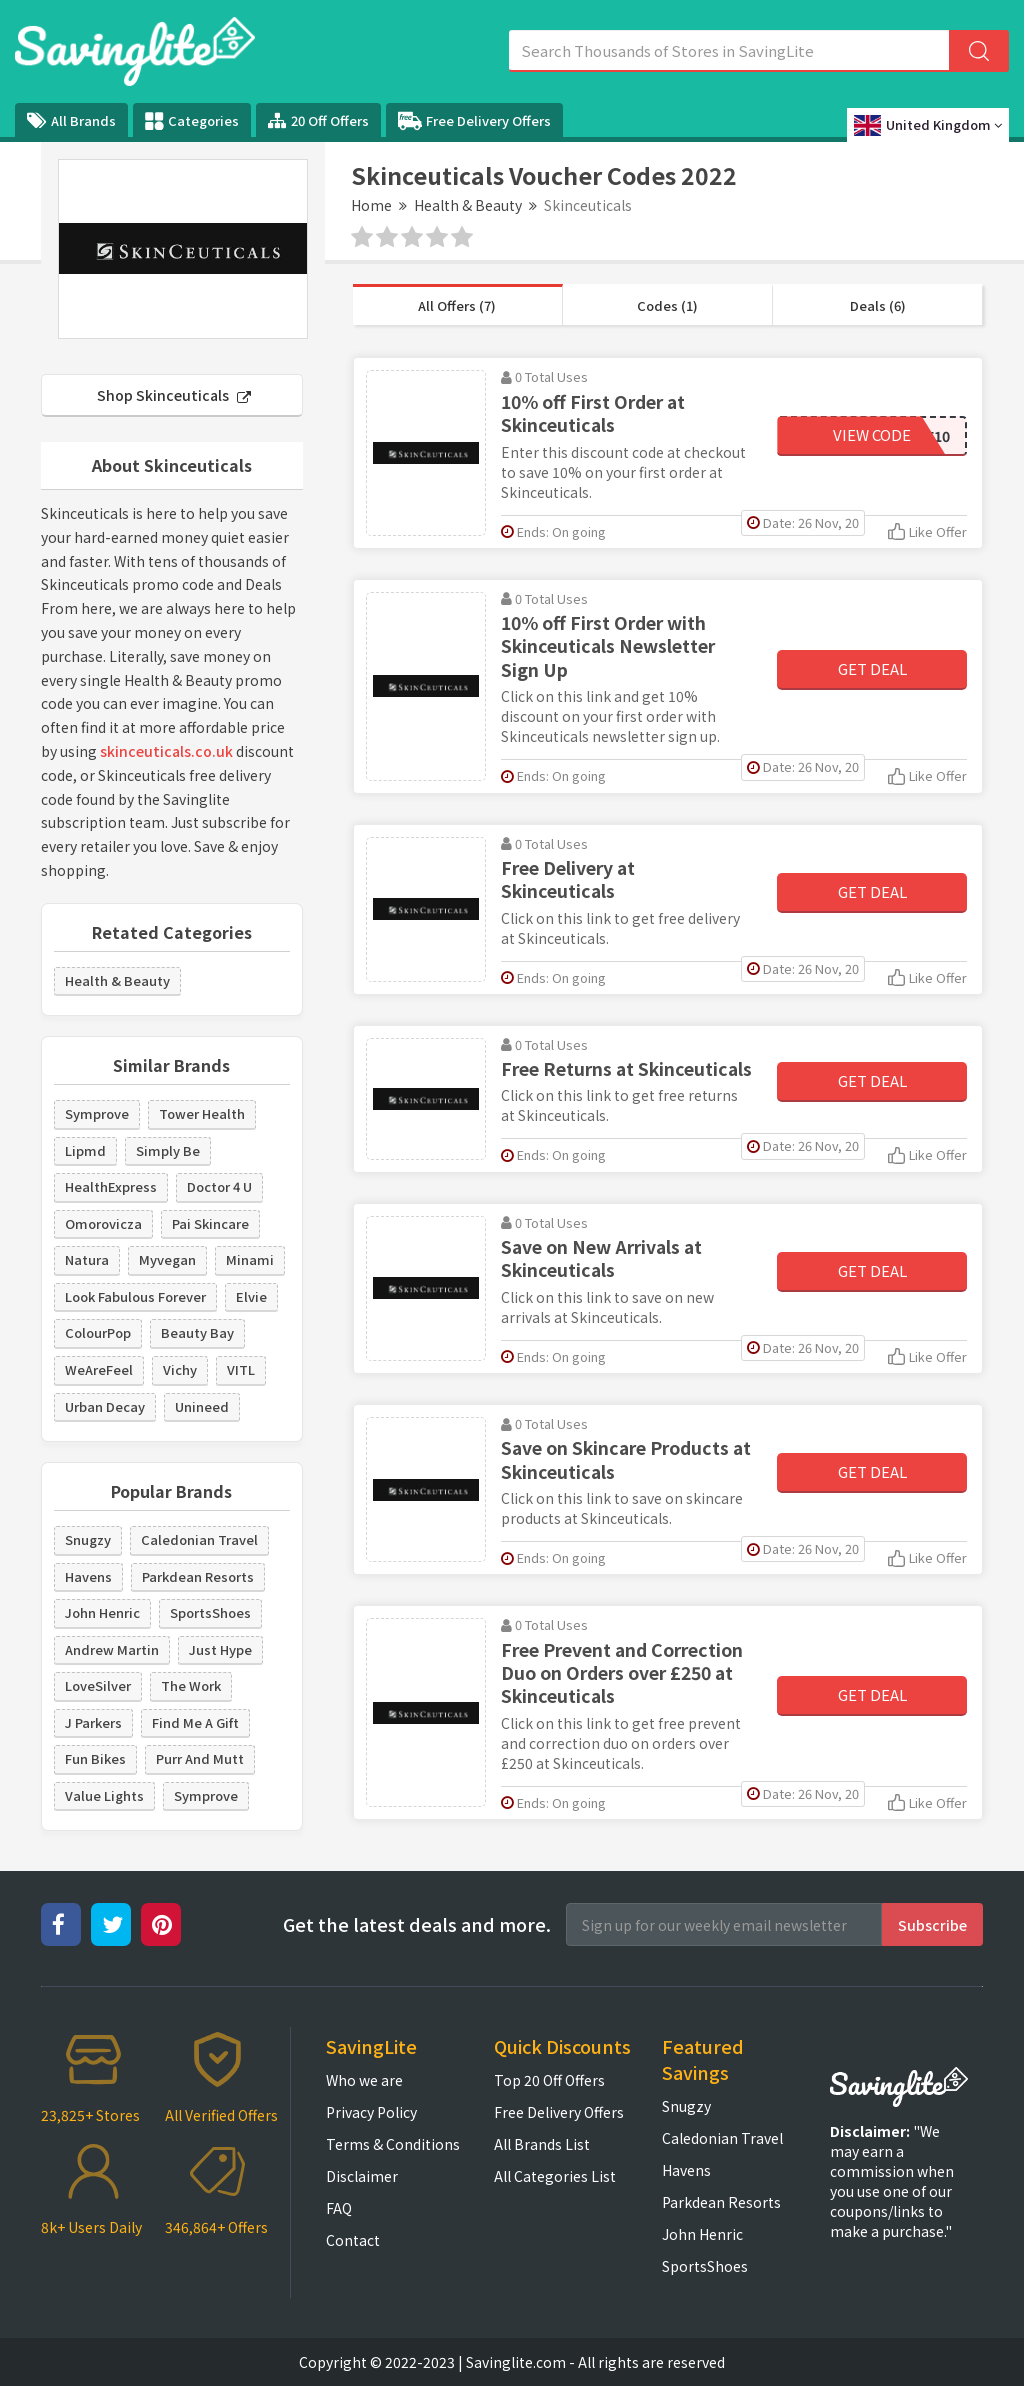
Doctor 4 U (219, 1186)
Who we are (364, 2080)
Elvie (251, 1296)
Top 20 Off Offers (549, 2080)
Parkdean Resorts (198, 1576)
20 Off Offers (318, 120)
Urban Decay (105, 1406)
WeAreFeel (99, 1369)
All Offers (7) (457, 305)
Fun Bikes (95, 1758)
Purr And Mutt (200, 1758)
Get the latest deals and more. (417, 1924)
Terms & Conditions (393, 2144)
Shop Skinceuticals (174, 395)
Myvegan (167, 1259)
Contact (353, 2240)
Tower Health (202, 1113)
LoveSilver (98, 1685)
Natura (87, 1259)
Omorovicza (103, 1223)
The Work (191, 1685)
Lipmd (85, 1150)
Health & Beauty (468, 205)
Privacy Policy (371, 2112)
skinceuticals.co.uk (166, 751)
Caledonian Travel (199, 1539)
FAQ (339, 2208)
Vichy (180, 1369)
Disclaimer (362, 2176)
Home (371, 205)
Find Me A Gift (195, 1722)
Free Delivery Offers (474, 121)
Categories (192, 121)
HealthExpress (111, 1186)
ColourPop (98, 1332)
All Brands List (542, 2144)
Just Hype (220, 1649)
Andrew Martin (112, 1649)
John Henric (102, 1612)
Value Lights (104, 1795)
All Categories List (555, 2176)
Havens (88, 1576)
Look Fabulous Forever (135, 1296)
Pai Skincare (210, 1223)
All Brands (71, 120)
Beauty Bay (197, 1332)
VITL (241, 1369)
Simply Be (168, 1150)
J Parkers (93, 1722)
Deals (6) (878, 305)
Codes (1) (667, 305)
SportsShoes (210, 1612)
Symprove (97, 1113)
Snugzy (88, 1539)
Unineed (202, 1406)
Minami (250, 1259)
